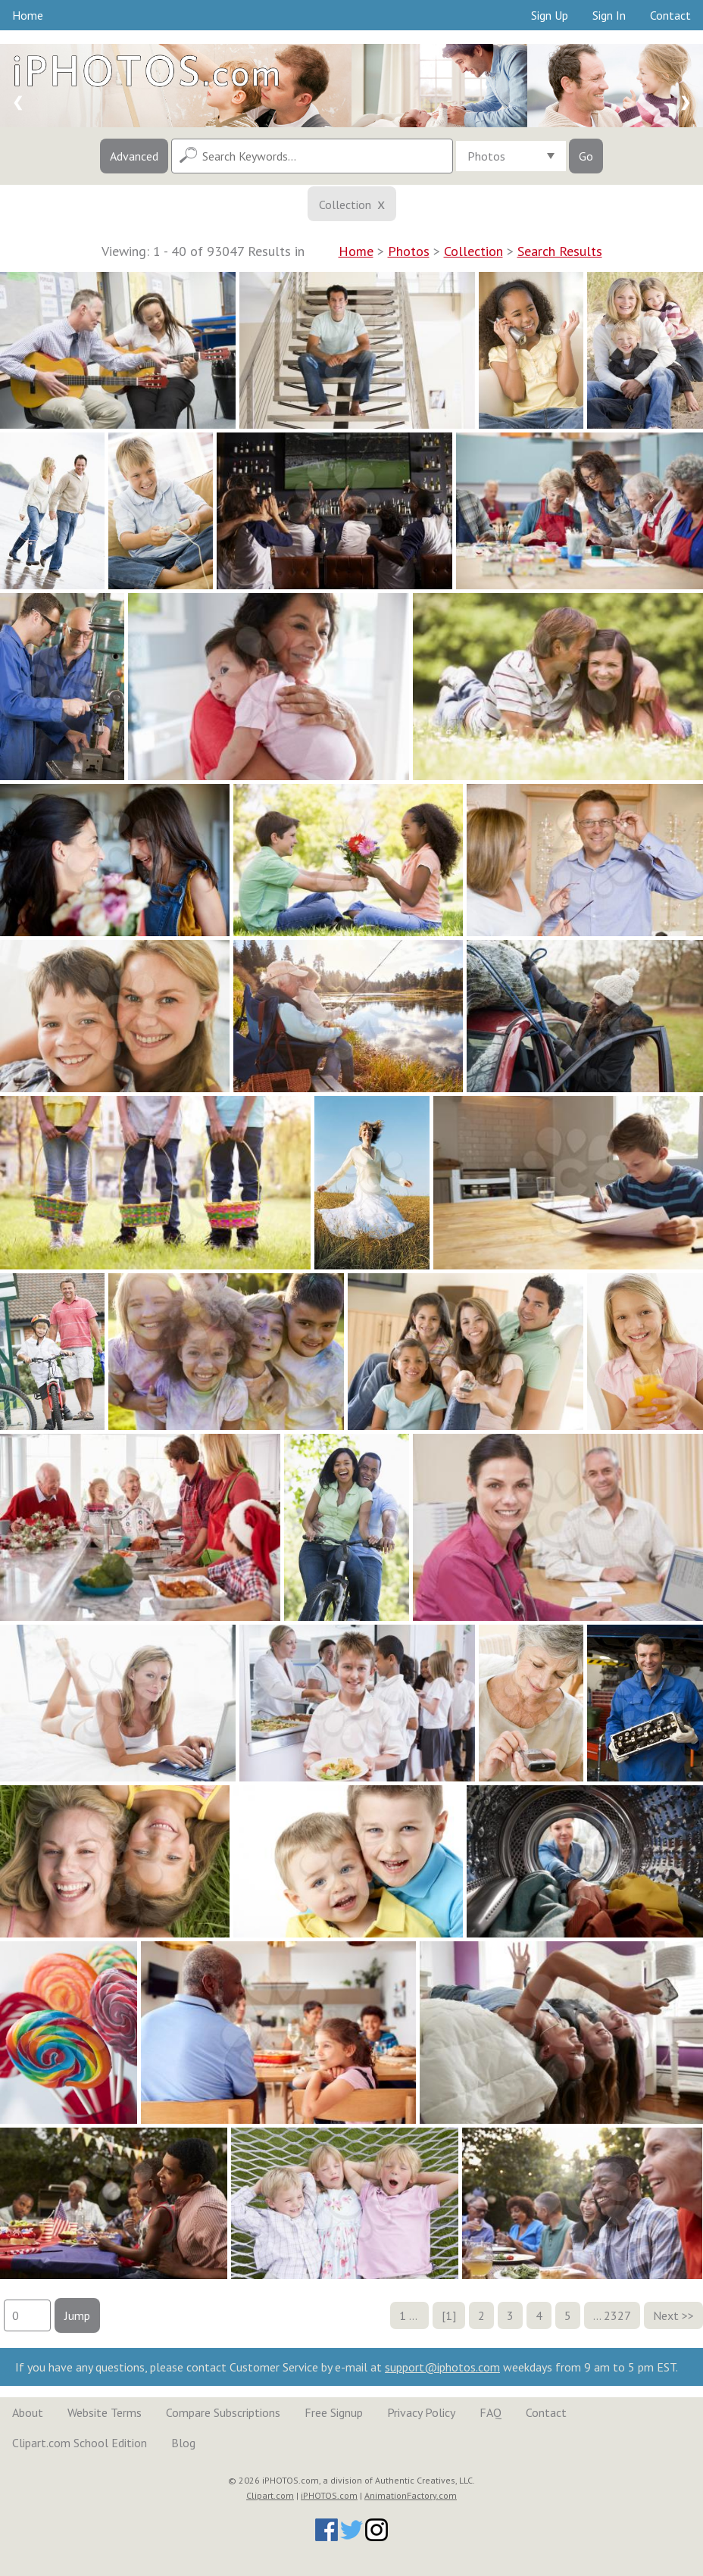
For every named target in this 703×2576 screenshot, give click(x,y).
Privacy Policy (421, 2412)
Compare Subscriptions (223, 2412)
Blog (183, 2442)
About (27, 2412)
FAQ (490, 2412)
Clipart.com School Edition (79, 2442)
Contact (670, 15)
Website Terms (104, 2412)
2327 (617, 2315)
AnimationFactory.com (410, 2495)
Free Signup (334, 2412)
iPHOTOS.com (329, 2495)
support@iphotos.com (442, 2367)
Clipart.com (270, 2495)
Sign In (609, 15)
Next (666, 2315)
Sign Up (549, 15)
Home (27, 15)
